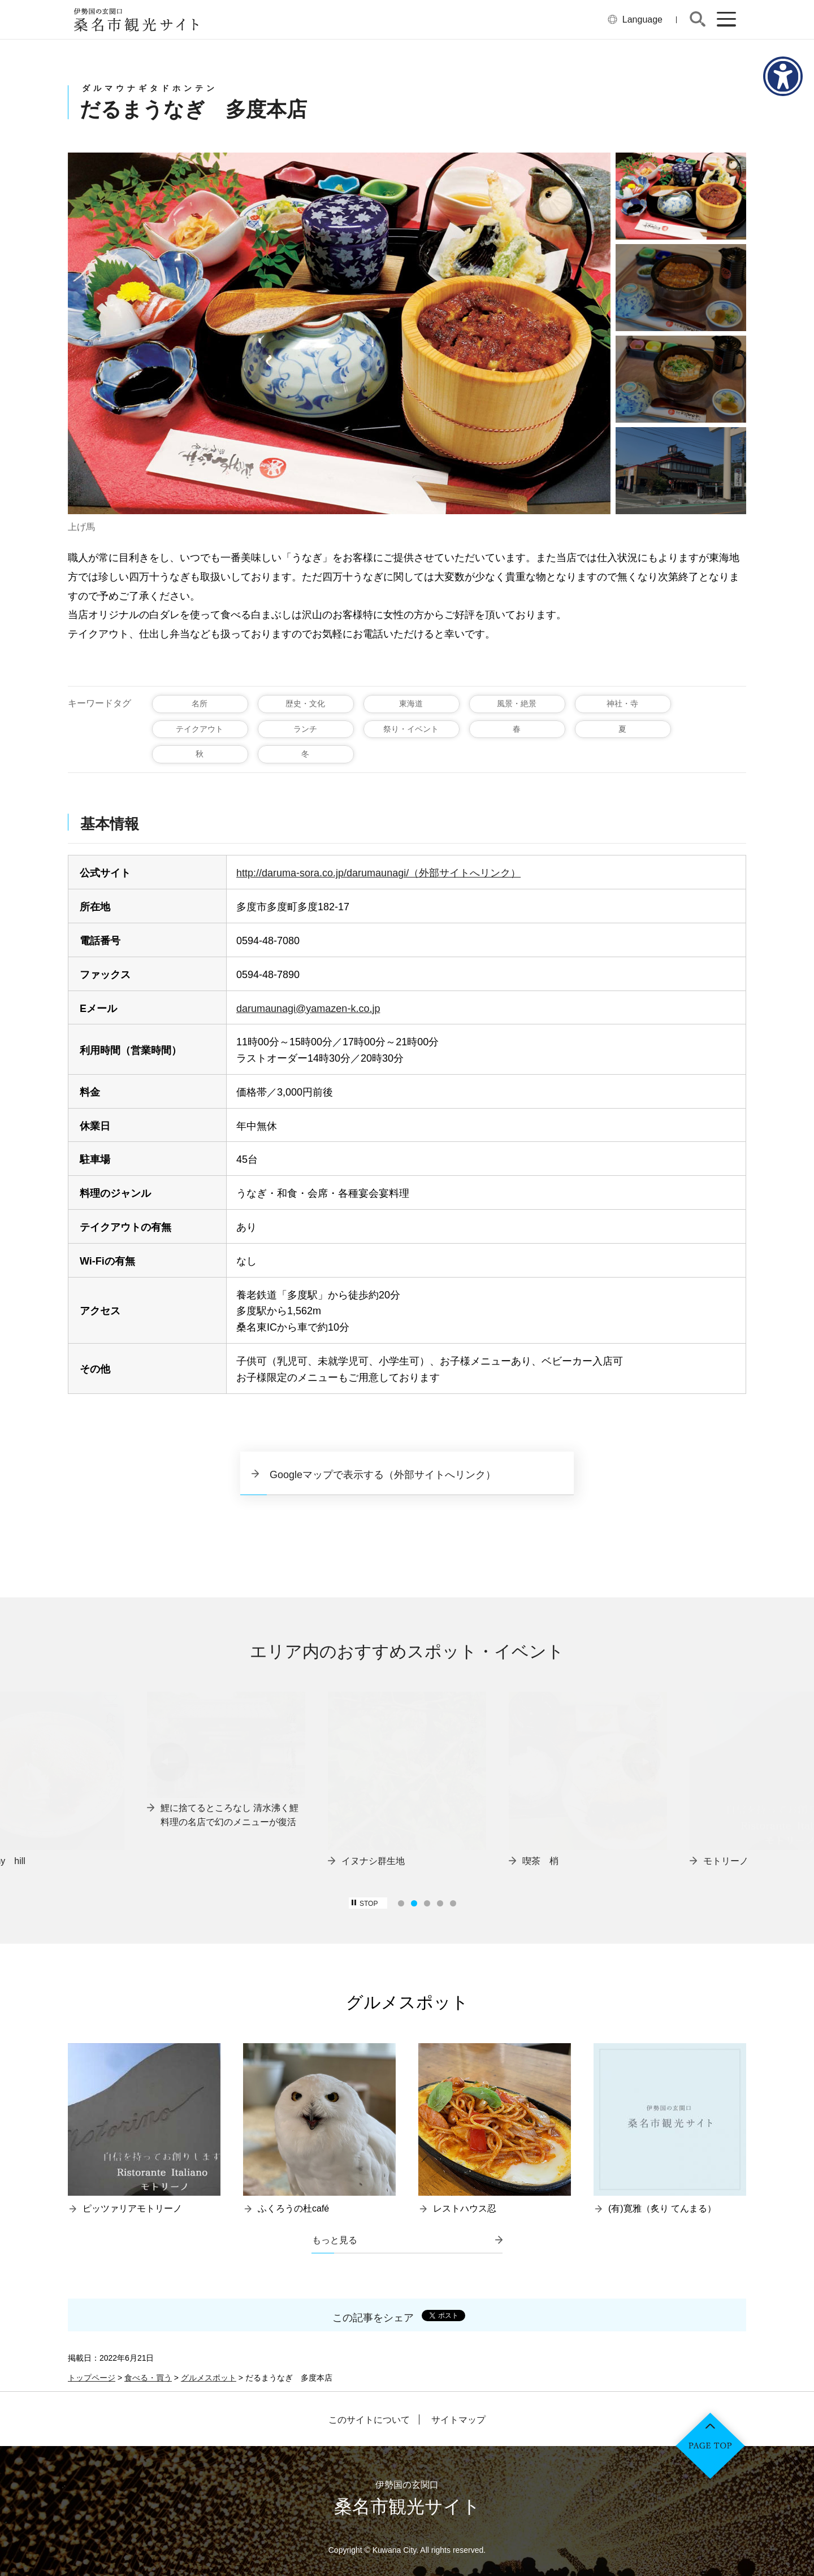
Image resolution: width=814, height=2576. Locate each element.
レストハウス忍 (464, 2208)
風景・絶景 (516, 703)
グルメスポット (208, 2377)
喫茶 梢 (540, 1861)
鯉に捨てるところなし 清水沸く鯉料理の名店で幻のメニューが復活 (229, 1815)
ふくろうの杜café (293, 2208)
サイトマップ (458, 2420)
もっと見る (334, 2240)
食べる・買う (148, 2377)
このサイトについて (369, 2420)
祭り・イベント (411, 728)
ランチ (305, 728)
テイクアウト (199, 728)
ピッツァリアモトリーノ (132, 2208)
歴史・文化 (305, 703)
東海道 (411, 703)
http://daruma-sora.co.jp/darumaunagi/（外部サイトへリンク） (378, 873)
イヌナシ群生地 (373, 1861)
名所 (199, 703)
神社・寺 (622, 703)
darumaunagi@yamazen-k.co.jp (308, 1008)
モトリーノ (725, 1861)
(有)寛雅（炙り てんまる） (662, 2208)
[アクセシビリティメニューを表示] (783, 76)
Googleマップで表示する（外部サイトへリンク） (383, 1474)
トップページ (91, 2377)
